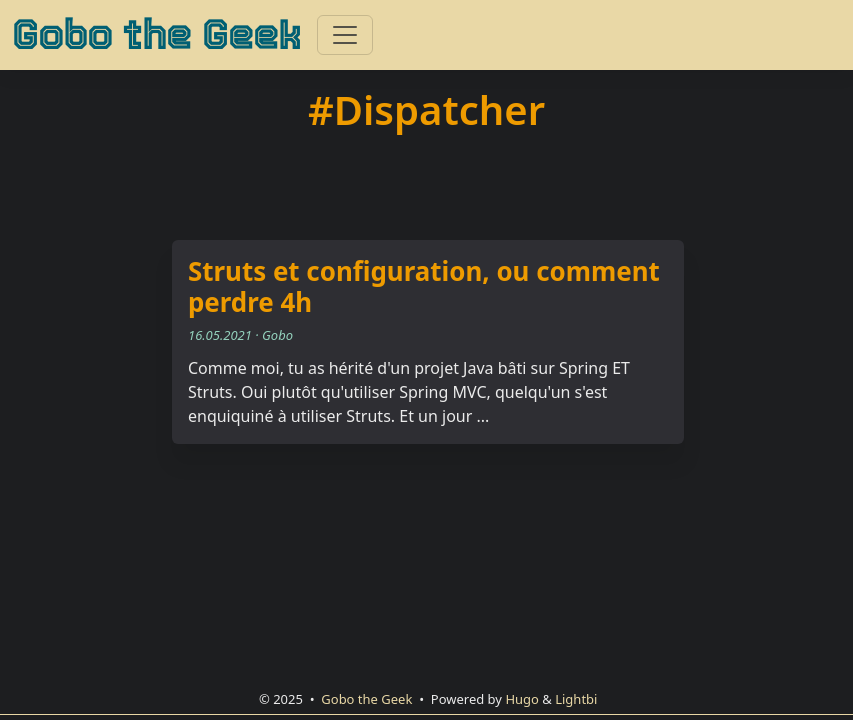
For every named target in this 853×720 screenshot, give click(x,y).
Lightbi (576, 699)
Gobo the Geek (156, 35)
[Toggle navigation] (345, 35)
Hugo (522, 699)
